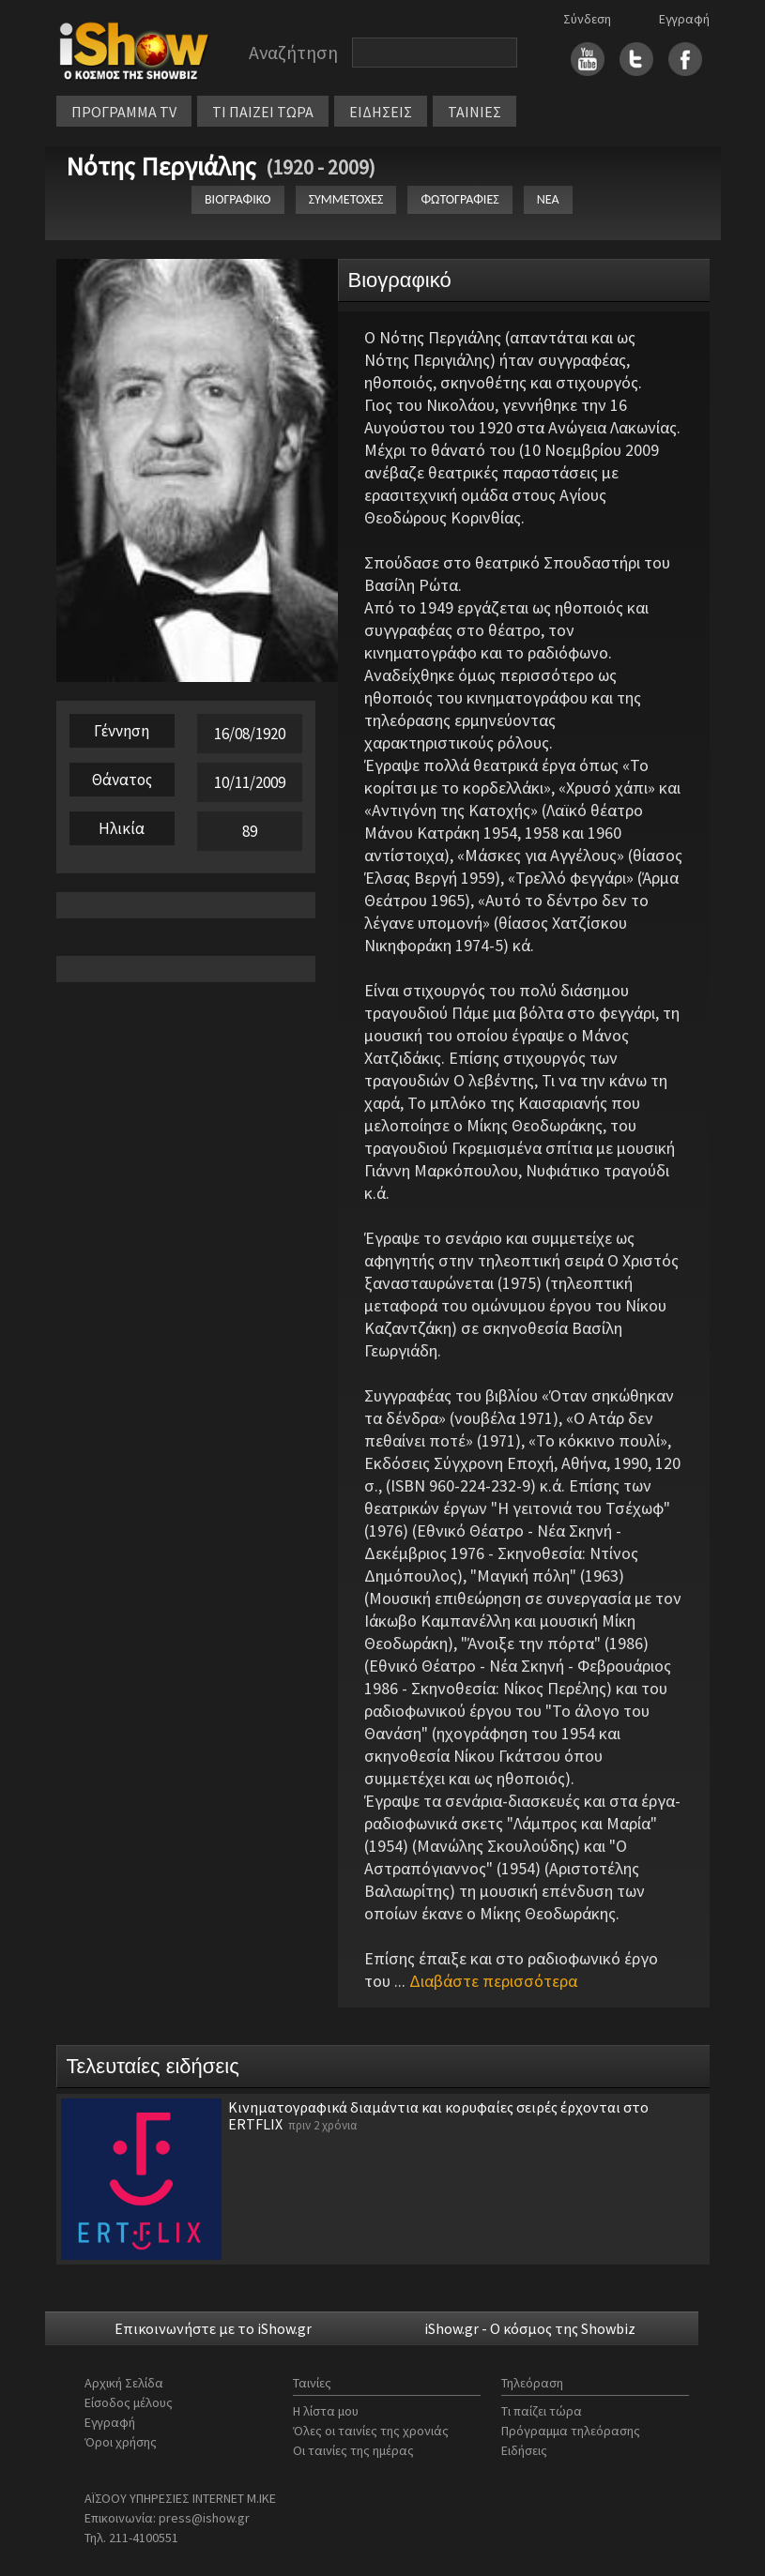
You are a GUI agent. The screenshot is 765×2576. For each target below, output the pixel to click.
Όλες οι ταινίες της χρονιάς (371, 2430)
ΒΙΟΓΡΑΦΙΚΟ (238, 199)
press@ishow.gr (204, 2517)
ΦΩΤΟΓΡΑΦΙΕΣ (459, 199)
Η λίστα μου (326, 2410)
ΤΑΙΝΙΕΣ (474, 111)
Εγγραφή (684, 18)
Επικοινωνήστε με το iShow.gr (213, 2328)
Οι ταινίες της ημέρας (353, 2450)
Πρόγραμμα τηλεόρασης (570, 2430)
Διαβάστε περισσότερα (493, 1981)
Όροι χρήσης (120, 2441)
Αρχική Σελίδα (123, 2382)
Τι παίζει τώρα (541, 2410)
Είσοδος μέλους (128, 2402)
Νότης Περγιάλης (161, 166)
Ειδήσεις (524, 2450)
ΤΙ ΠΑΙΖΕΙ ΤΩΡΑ (263, 111)
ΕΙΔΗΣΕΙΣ (380, 111)
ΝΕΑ (548, 199)
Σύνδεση (587, 18)
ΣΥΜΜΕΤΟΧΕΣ (346, 199)
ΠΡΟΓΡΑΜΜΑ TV (123, 111)
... (485, 1981)
